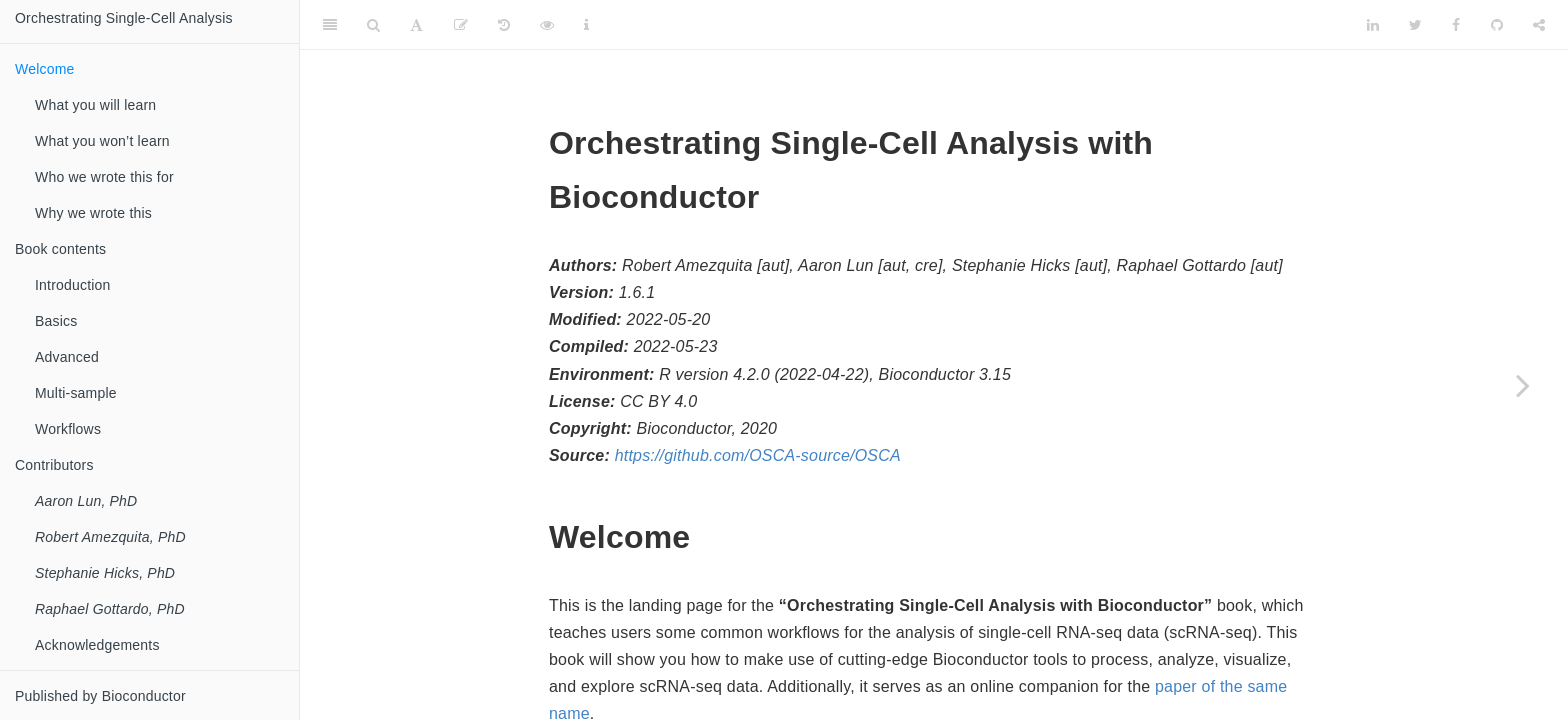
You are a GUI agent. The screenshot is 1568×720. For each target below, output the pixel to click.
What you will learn (95, 105)
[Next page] (1523, 385)
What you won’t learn (102, 141)
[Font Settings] (416, 25)
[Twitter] (1415, 25)
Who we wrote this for (104, 177)
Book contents (60, 249)
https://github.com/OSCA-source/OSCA (758, 455)
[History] (504, 25)
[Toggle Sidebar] (330, 25)
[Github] (1497, 25)
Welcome (45, 69)
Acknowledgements (97, 645)
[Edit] (461, 25)
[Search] (373, 25)
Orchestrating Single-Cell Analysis (124, 18)
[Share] (1539, 25)
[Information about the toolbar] (586, 25)
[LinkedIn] (1373, 25)
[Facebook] (1456, 25)
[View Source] (547, 25)
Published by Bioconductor (100, 696)
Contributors (54, 465)
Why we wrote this (93, 213)
